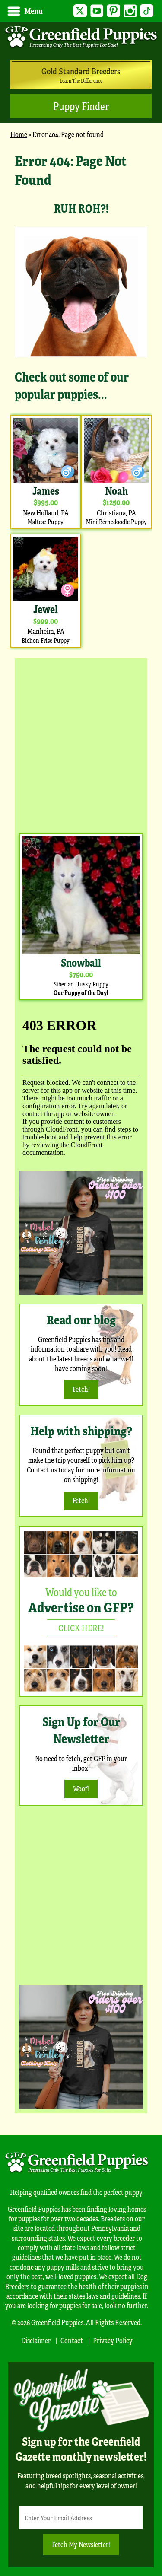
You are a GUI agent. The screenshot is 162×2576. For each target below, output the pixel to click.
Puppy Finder (81, 106)
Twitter (80, 11)
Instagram (130, 11)
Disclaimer (36, 2340)
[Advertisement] (81, 744)
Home (18, 134)
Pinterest (113, 11)
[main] (81, 400)
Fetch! (81, 1389)
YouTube (97, 11)
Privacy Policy (113, 2340)
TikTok (146, 11)
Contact (71, 2340)
